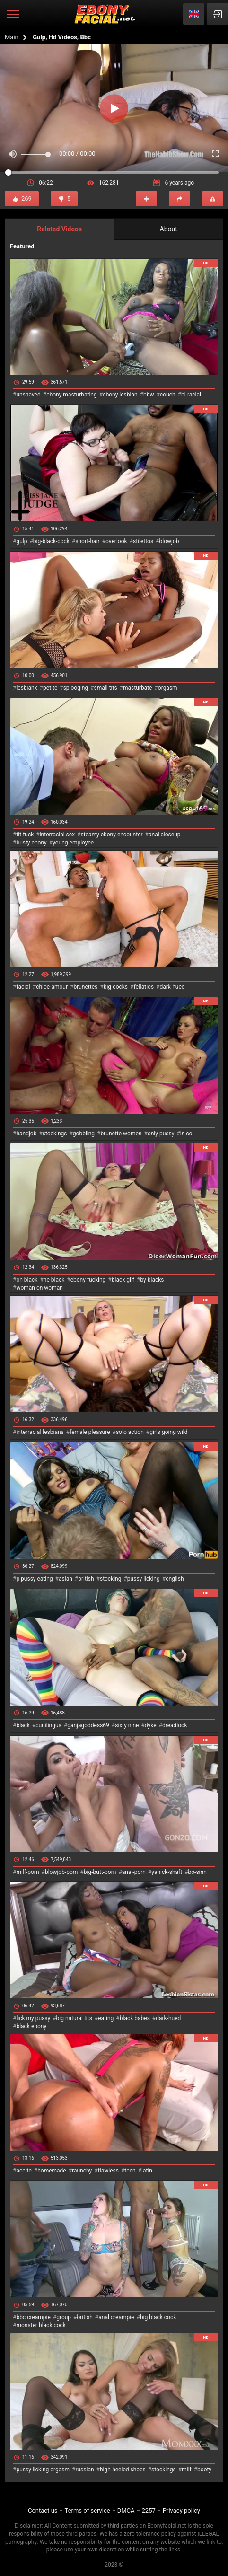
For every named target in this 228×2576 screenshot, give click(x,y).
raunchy (82, 2170)
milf (187, 2469)
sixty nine (127, 1725)
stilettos (143, 541)
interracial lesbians (39, 1432)
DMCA (126, 2510)
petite (50, 688)
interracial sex (57, 834)
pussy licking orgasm (43, 2469)
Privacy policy (181, 2510)
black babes (135, 2018)
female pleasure (90, 1432)
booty (204, 2469)
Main (11, 37)
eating (106, 2018)
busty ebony (31, 842)
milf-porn (27, 1872)
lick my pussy (33, 2018)
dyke (151, 1725)
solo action (130, 1432)
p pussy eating (34, 1578)
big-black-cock (51, 541)
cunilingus (48, 1725)
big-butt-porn (100, 1872)
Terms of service (87, 2510)
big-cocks (116, 987)
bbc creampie (33, 2317)
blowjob (169, 541)
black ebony (31, 2026)
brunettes (85, 987)
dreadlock (174, 1725)
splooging (75, 688)
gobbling (84, 1133)
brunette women (121, 1133)
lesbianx (26, 688)
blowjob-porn (61, 1872)
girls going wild (168, 1432)
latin (146, 2170)
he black (54, 1279)
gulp (21, 541)
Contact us (43, 2510)
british (86, 1578)
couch (167, 394)
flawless (108, 2170)
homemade (51, 2170)
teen (129, 2170)
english (175, 1578)
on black (26, 1279)
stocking (111, 1578)
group (63, 2317)
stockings (55, 1133)
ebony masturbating (71, 394)
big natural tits (74, 2018)
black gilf (123, 1279)
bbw (148, 394)
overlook (116, 541)
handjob (26, 1133)
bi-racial (191, 394)
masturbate (137, 688)
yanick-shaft (166, 1872)
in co (186, 1133)
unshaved (28, 394)
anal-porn (134, 1872)
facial (23, 987)
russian (84, 2469)
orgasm (167, 688)
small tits (105, 688)
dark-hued (171, 987)
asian (65, 1578)
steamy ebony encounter (111, 834)
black (23, 1725)
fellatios (143, 987)
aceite (23, 2170)
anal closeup (165, 834)
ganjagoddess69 (88, 1725)
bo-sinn (197, 1872)
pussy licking (143, 1578)
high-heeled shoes (123, 2469)
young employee (73, 842)
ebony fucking (88, 1279)
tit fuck (25, 834)
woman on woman (39, 1287)
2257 (149, 2510)
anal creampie (116, 2317)
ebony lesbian (120, 394)
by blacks (152, 1279)
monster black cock (41, 2325)
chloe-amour (52, 987)
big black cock (158, 2317)
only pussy (161, 1133)
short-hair (87, 541)
